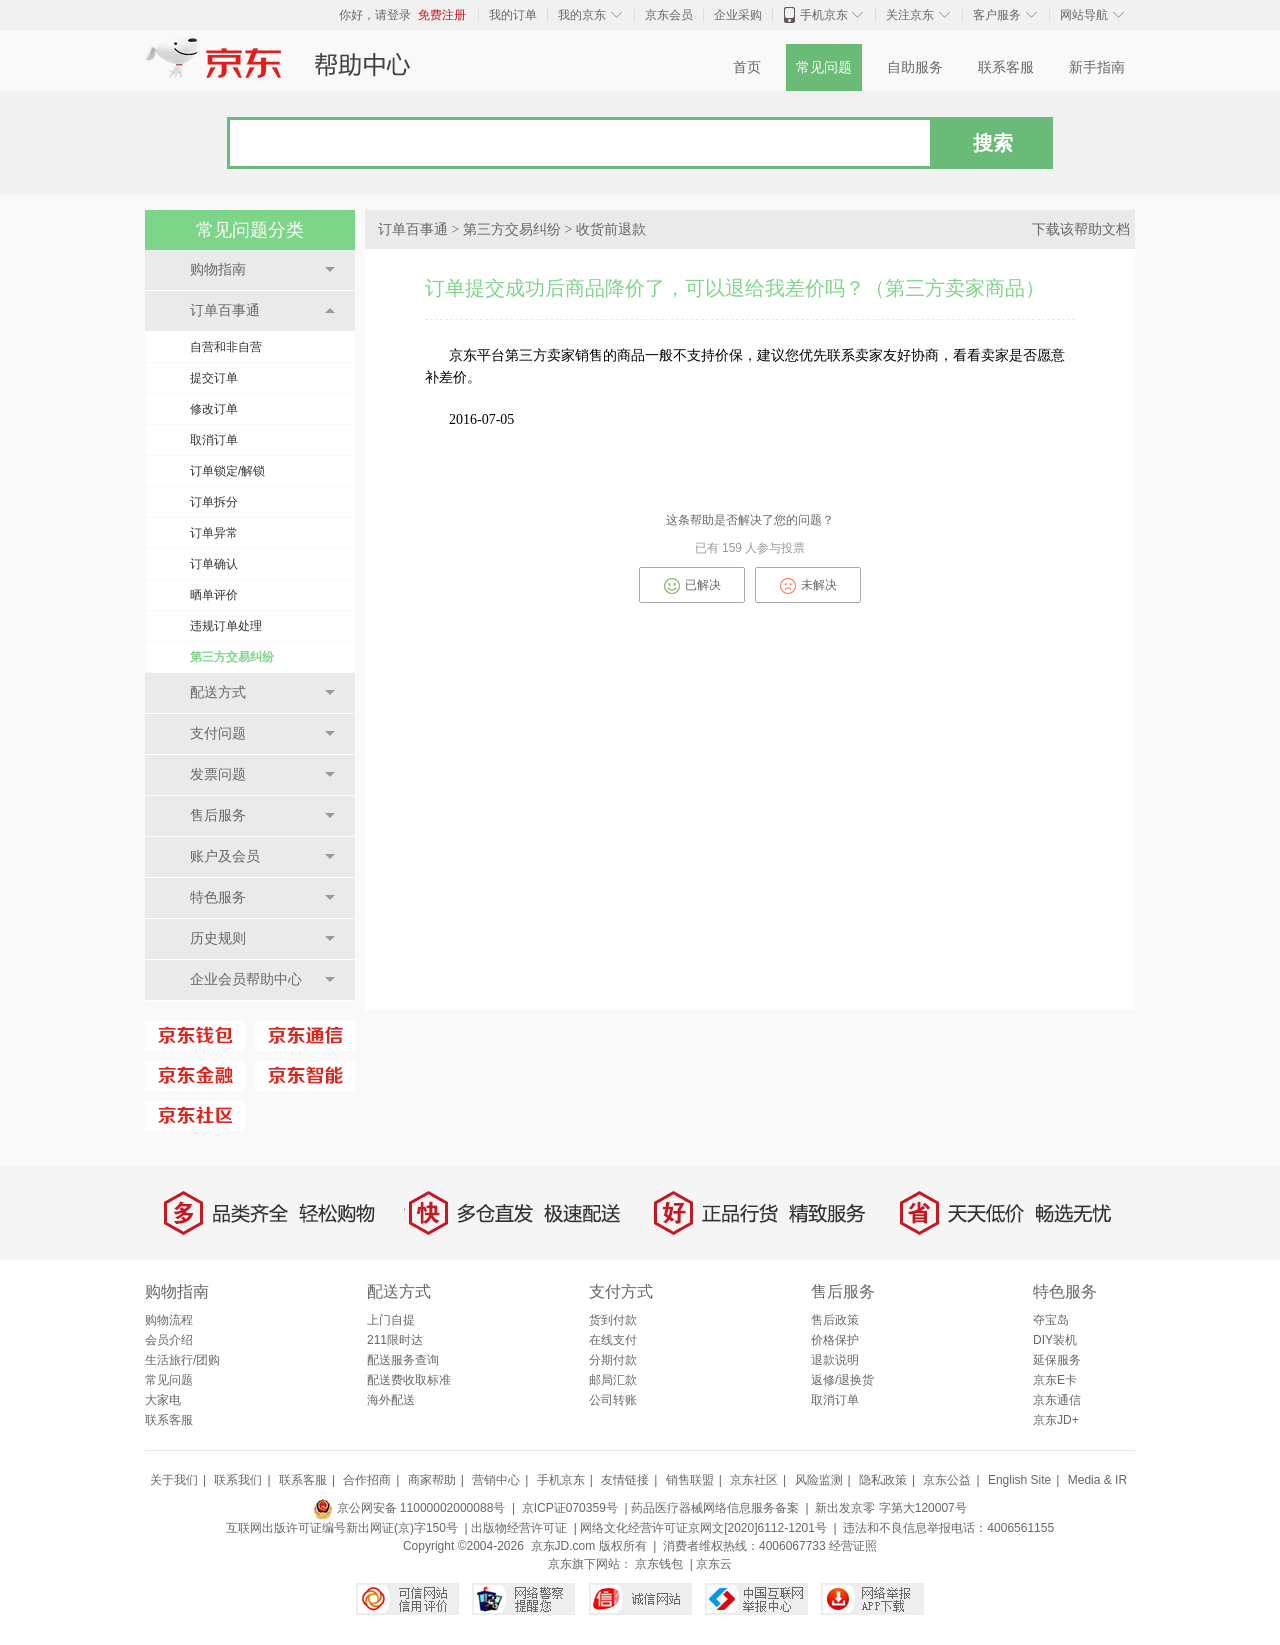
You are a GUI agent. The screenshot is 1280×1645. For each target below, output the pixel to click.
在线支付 (613, 1340)
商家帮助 (432, 1480)
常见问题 (824, 67)
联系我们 (238, 1480)
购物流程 (169, 1320)
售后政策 (835, 1320)
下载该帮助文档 (1081, 229)
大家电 (163, 1400)
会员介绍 (169, 1340)
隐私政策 (883, 1480)
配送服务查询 (403, 1360)
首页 (747, 67)
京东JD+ (1056, 1420)
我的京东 (582, 15)
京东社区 (754, 1480)
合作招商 (367, 1480)
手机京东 (824, 15)
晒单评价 (214, 595)
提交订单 (214, 378)
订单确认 (214, 564)
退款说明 (835, 1360)
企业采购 (738, 15)
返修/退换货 (842, 1380)
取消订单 (214, 440)
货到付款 (613, 1320)
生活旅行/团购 (182, 1360)
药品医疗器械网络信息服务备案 (715, 1508)
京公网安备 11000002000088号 (409, 1508)
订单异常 (214, 533)
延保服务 (1057, 1360)
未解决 (808, 586)
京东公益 (947, 1480)
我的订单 (513, 15)
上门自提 (391, 1320)
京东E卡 (1055, 1380)
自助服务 (915, 67)
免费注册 (442, 15)
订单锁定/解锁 (227, 471)
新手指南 (1097, 67)
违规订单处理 (226, 626)
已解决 (692, 586)
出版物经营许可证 (519, 1528)
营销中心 (496, 1480)
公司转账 (613, 1400)
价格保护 (835, 1340)
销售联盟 (690, 1480)
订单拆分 (214, 502)
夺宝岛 (1051, 1320)
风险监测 (819, 1480)
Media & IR (1097, 1480)
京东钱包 (659, 1564)
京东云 (714, 1564)
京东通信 (1057, 1400)
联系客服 (1006, 67)
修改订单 (214, 409)
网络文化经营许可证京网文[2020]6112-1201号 (703, 1528)
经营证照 (853, 1546)
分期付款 (613, 1360)
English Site (1019, 1480)
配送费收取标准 (409, 1380)
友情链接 (625, 1480)
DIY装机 (1055, 1340)
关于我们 (174, 1480)
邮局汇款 (613, 1380)
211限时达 (395, 1340)
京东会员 (669, 15)
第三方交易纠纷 (232, 657)
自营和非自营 (226, 347)
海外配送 (391, 1400)
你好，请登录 (375, 15)
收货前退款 (611, 229)
